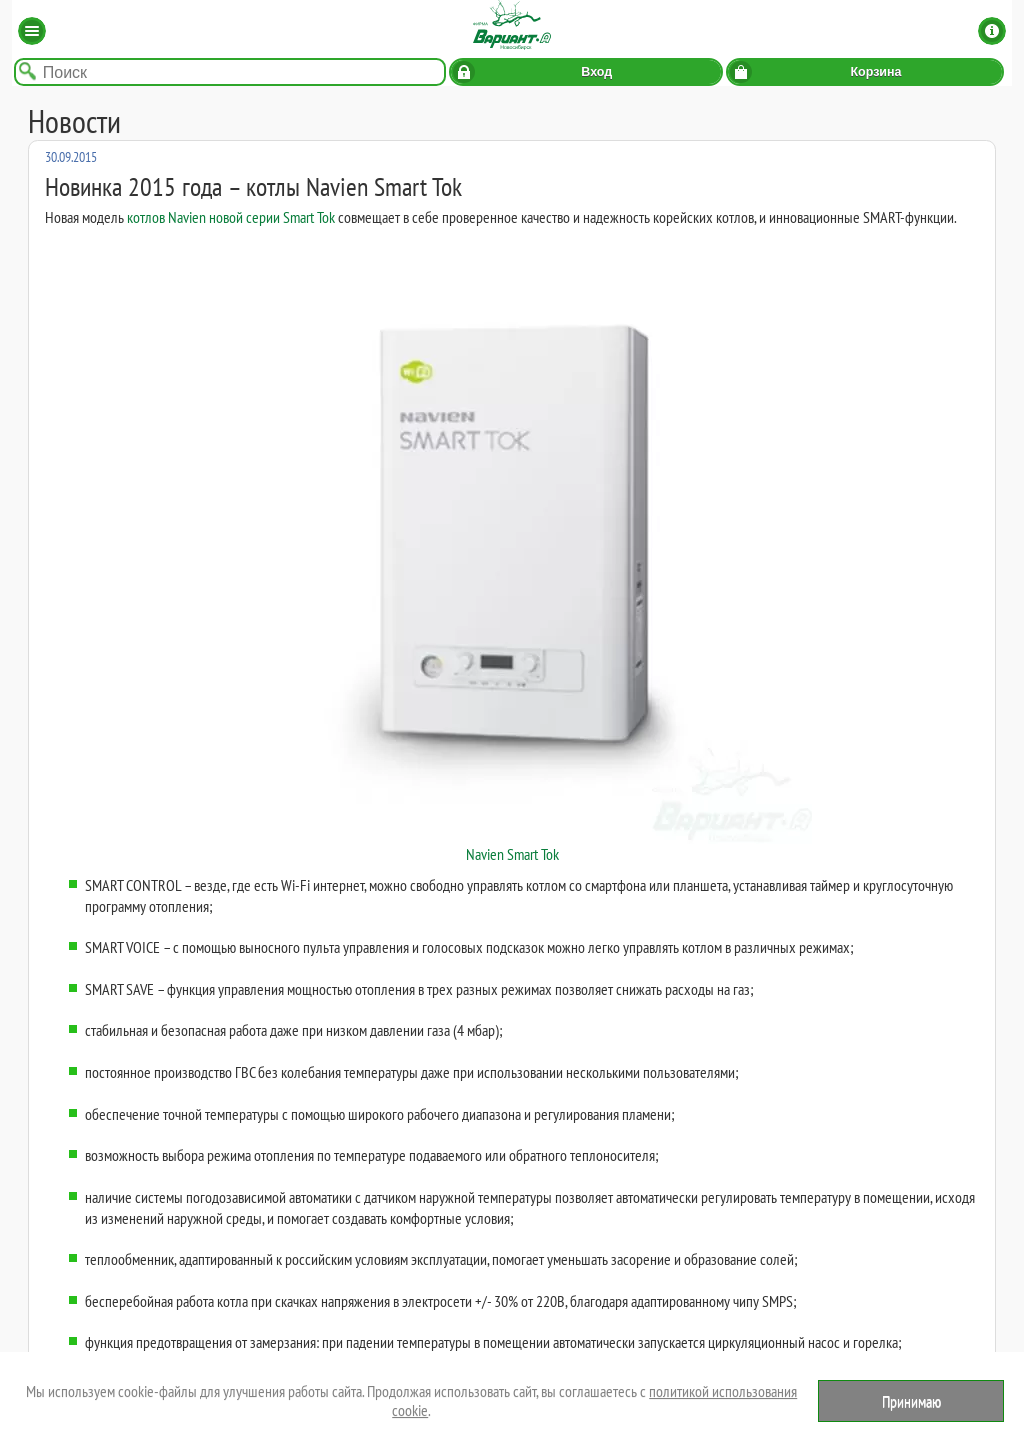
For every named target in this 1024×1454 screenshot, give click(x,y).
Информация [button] (992, 31)
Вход (596, 72)
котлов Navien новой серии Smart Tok (231, 217)
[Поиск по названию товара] (230, 72)
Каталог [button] (32, 31)
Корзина (875, 72)
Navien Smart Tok (512, 554)
